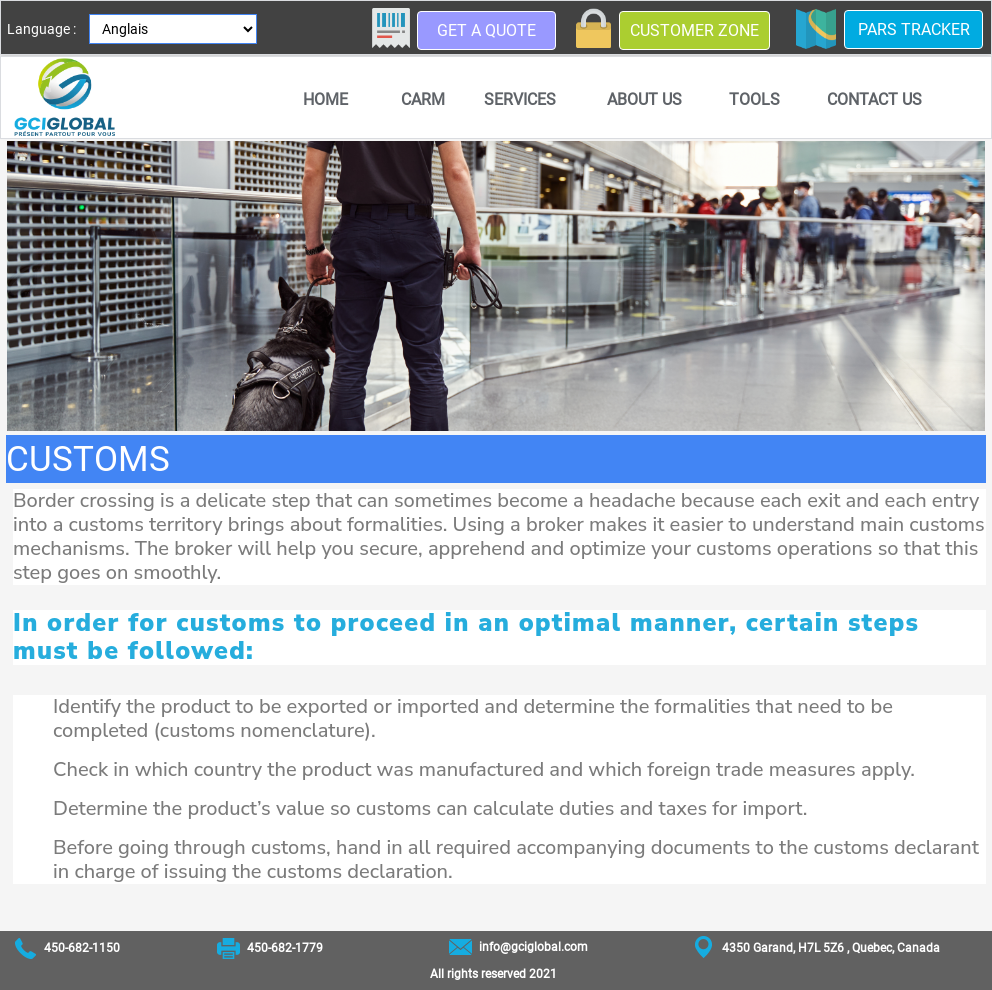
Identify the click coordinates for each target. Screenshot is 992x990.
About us (644, 99)
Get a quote (486, 30)
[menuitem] (325, 99)
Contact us (874, 99)
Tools (754, 99)
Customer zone (694, 30)
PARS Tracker (914, 29)
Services (520, 99)
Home (325, 99)
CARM (423, 99)
